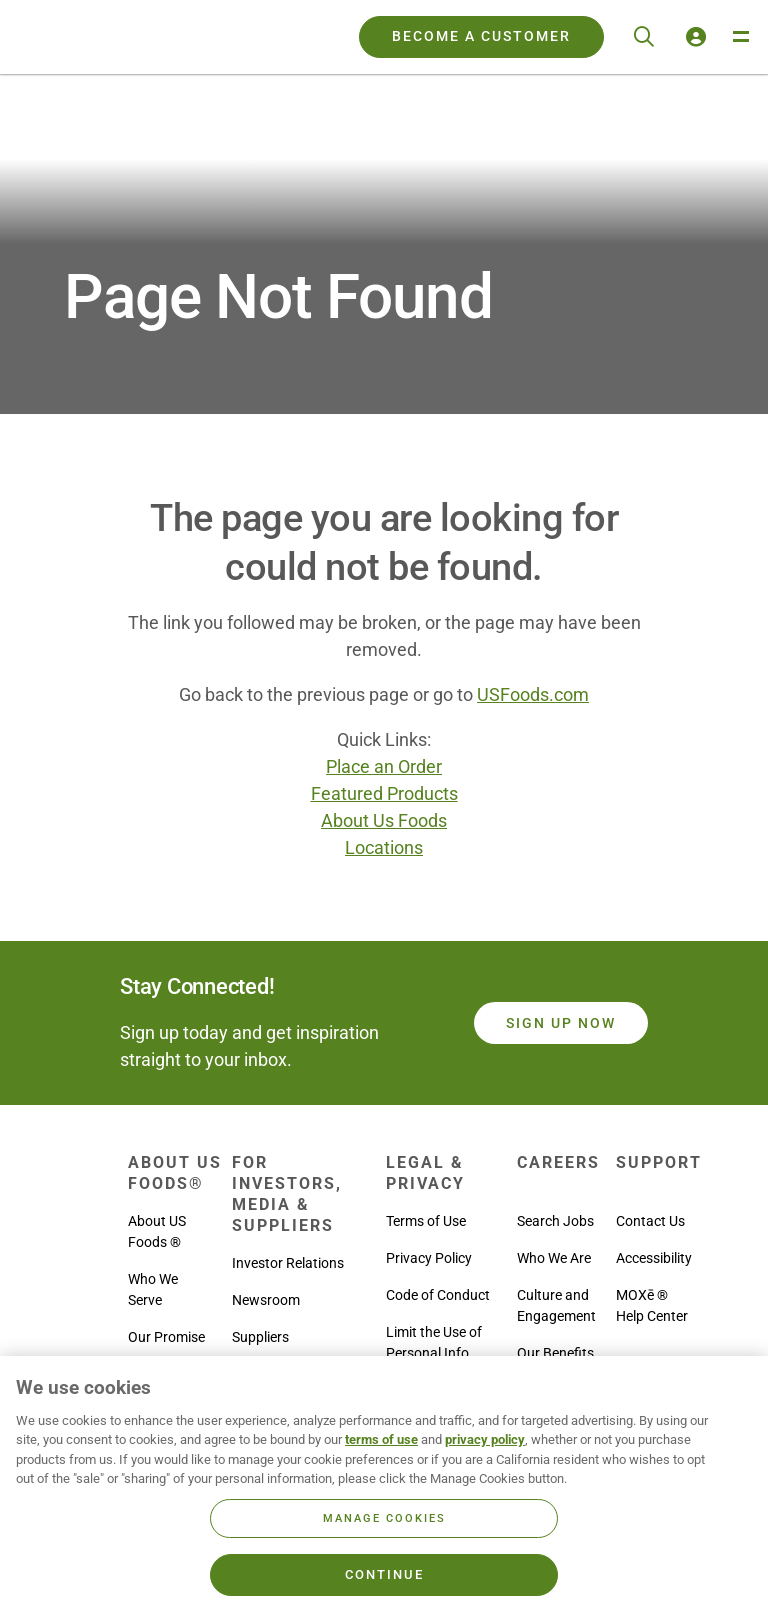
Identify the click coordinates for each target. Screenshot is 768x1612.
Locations (384, 847)
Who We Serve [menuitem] (153, 1289)
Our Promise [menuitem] (166, 1337)
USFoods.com (533, 694)
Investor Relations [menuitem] (288, 1263)
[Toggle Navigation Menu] (740, 37)
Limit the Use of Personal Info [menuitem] (434, 1342)
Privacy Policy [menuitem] (429, 1258)
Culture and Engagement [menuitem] (556, 1305)
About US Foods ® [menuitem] (157, 1231)
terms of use (381, 1439)
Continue (384, 1574)
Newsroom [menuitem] (266, 1300)
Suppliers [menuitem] (260, 1337)
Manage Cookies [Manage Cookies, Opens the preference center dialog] (384, 1518)
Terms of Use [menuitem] (426, 1221)
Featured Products (384, 793)
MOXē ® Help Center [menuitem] (652, 1305)
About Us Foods (384, 820)
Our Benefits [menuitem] (555, 1353)
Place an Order (384, 766)
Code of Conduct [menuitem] (438, 1295)
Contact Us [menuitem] (650, 1221)
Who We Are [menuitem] (554, 1258)
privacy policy (485, 1439)
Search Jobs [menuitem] (555, 1221)
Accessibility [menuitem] (654, 1258)
